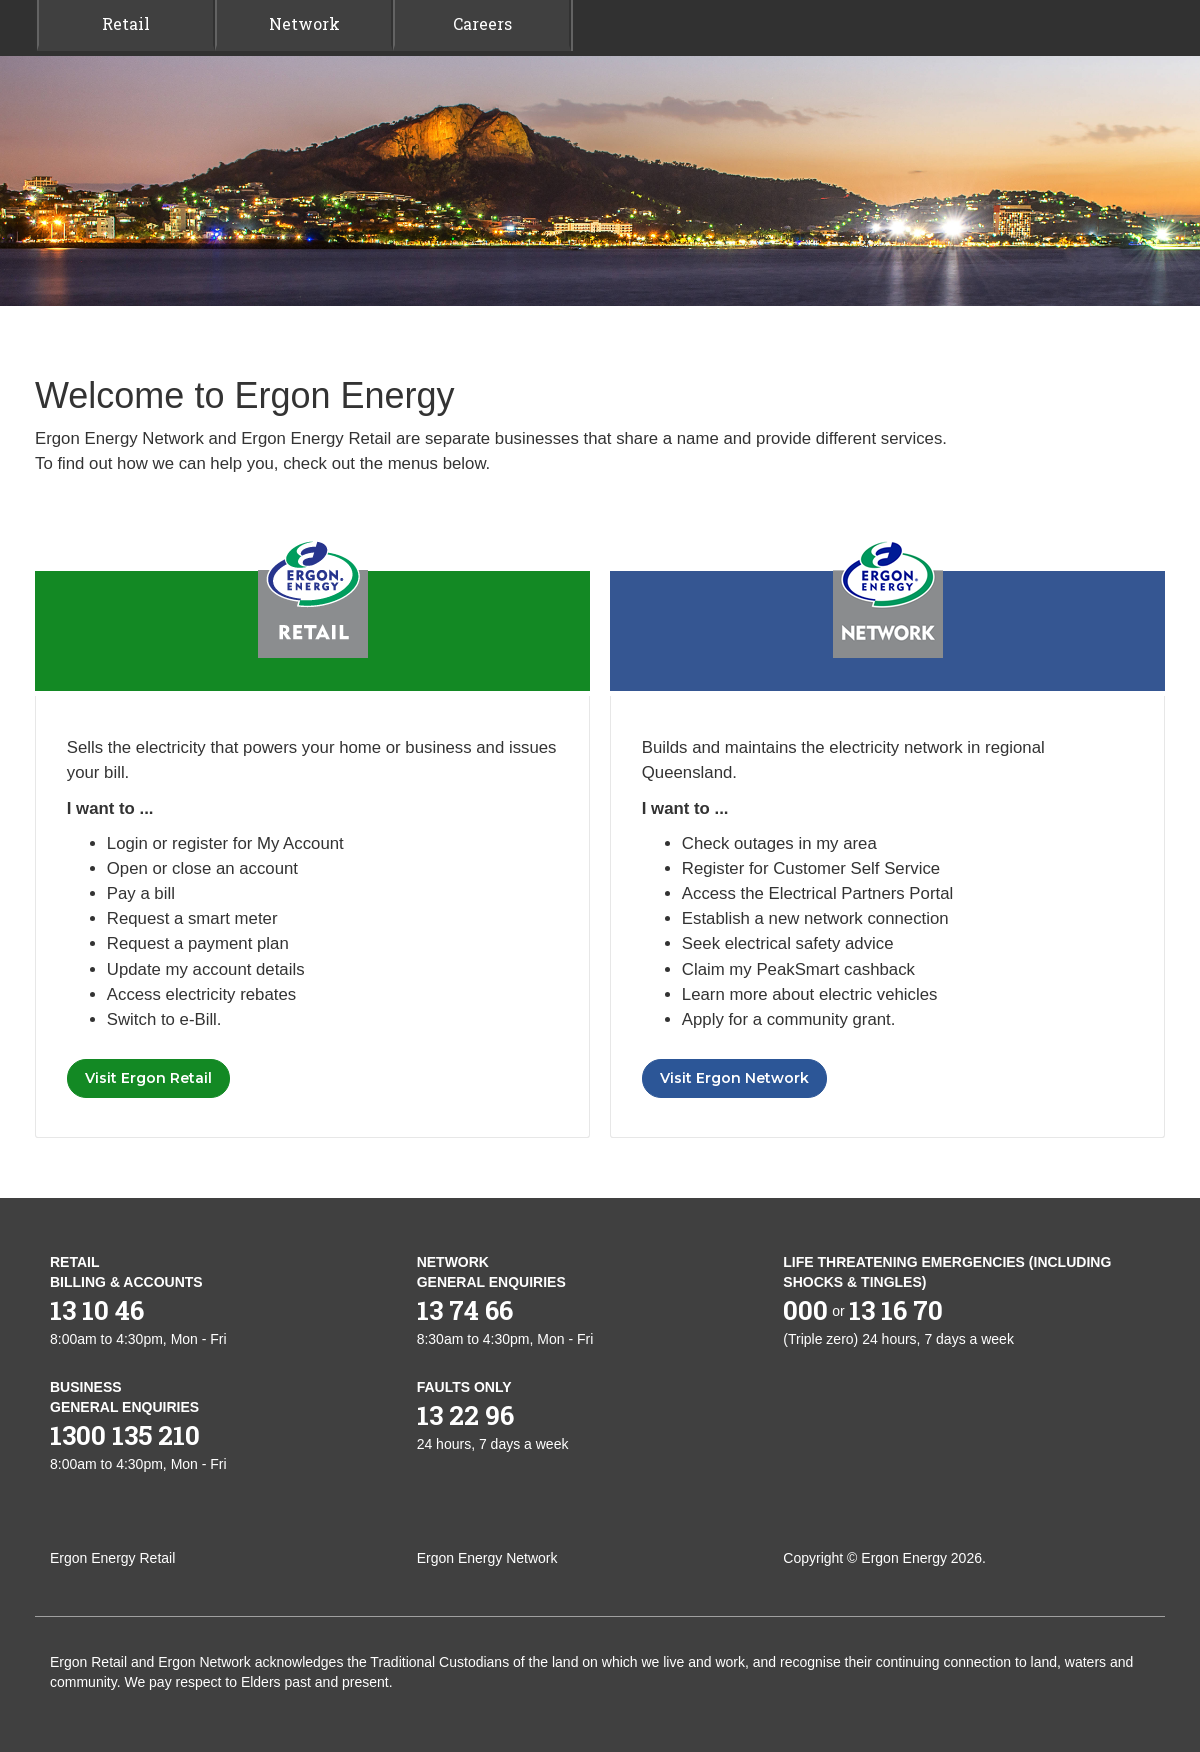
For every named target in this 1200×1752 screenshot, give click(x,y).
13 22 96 (465, 1415)
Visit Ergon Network (734, 1078)
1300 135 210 (125, 1435)
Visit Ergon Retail (148, 1078)
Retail (126, 23)
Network (304, 23)
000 (805, 1310)
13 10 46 (97, 1310)
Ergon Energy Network (487, 1558)
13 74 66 (465, 1310)
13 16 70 (896, 1310)
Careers (482, 23)
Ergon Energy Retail (112, 1558)
